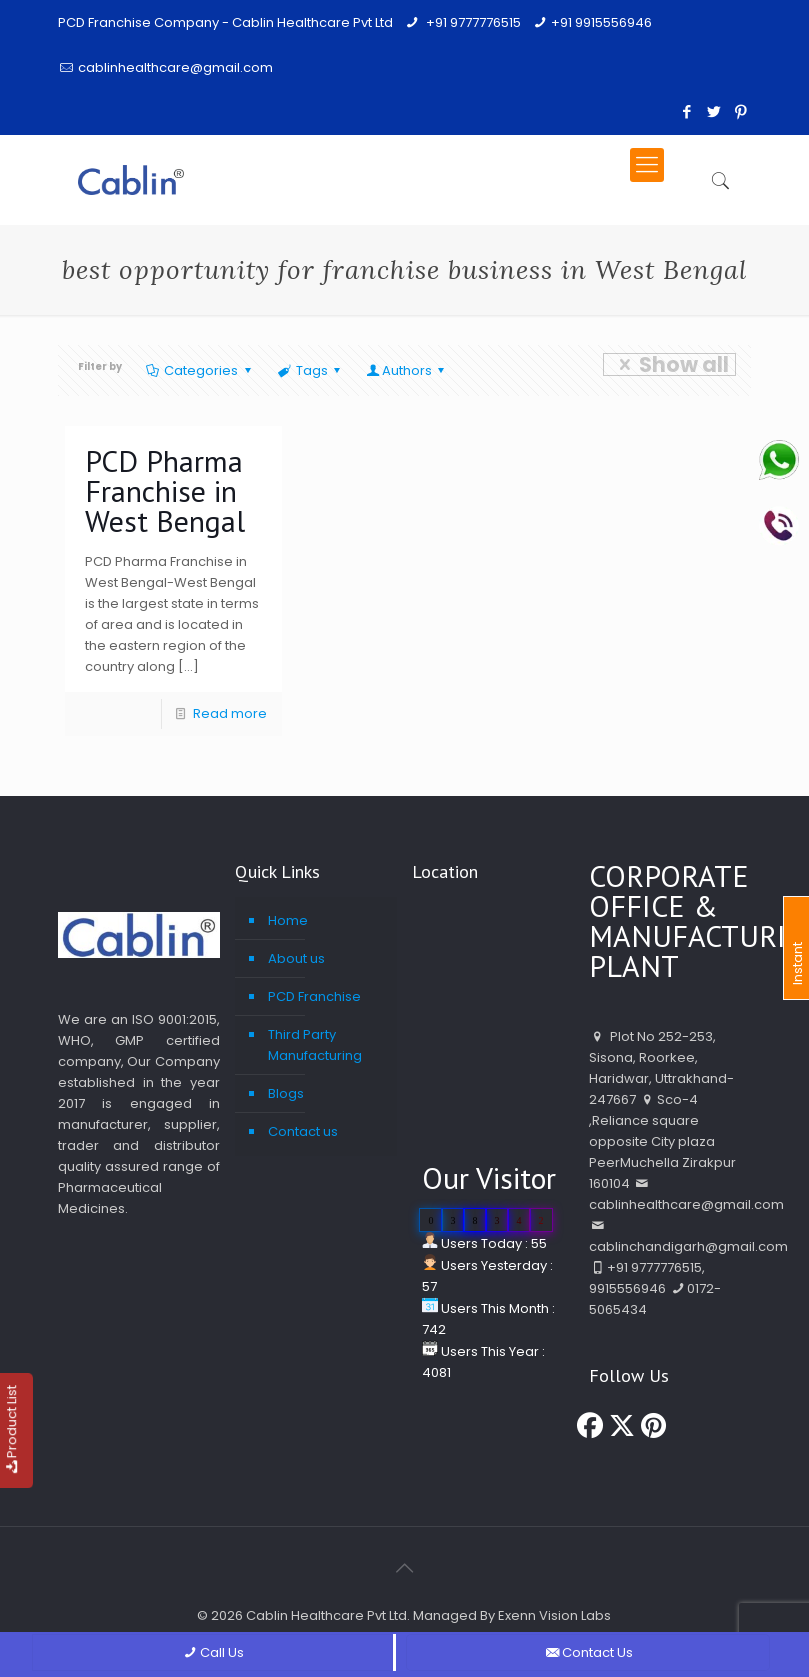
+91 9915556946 (601, 22)
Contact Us (587, 1652)
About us (296, 958)
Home (288, 920)
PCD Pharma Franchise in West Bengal (165, 490)
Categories (199, 370)
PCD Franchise (314, 996)
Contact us (303, 1131)
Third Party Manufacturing (315, 1045)
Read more (230, 713)
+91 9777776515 (472, 22)
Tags (310, 370)
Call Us (212, 1652)
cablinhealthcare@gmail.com (175, 67)
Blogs (286, 1093)
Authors (407, 370)
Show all (669, 364)
